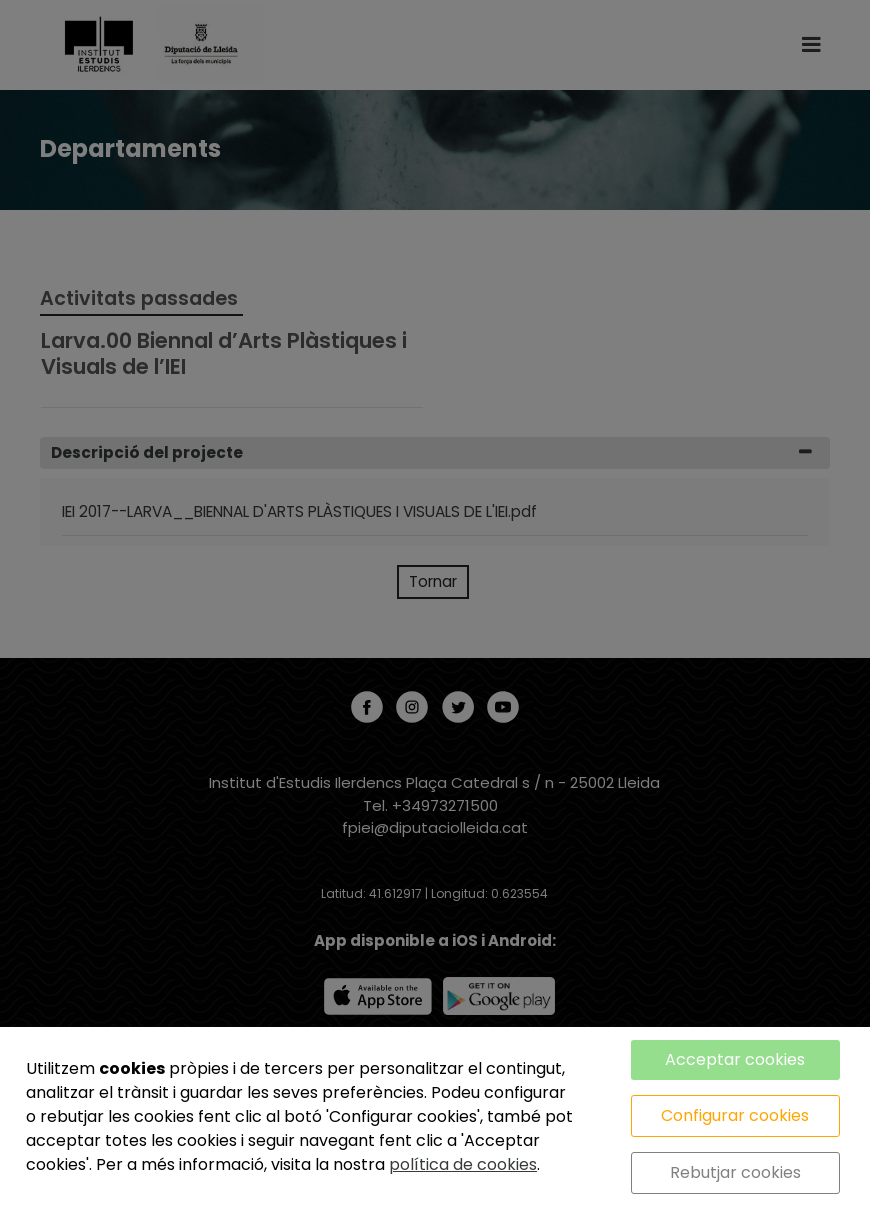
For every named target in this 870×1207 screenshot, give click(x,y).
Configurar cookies (735, 1115)
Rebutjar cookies (735, 1172)
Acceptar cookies (735, 1059)
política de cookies (463, 1164)
